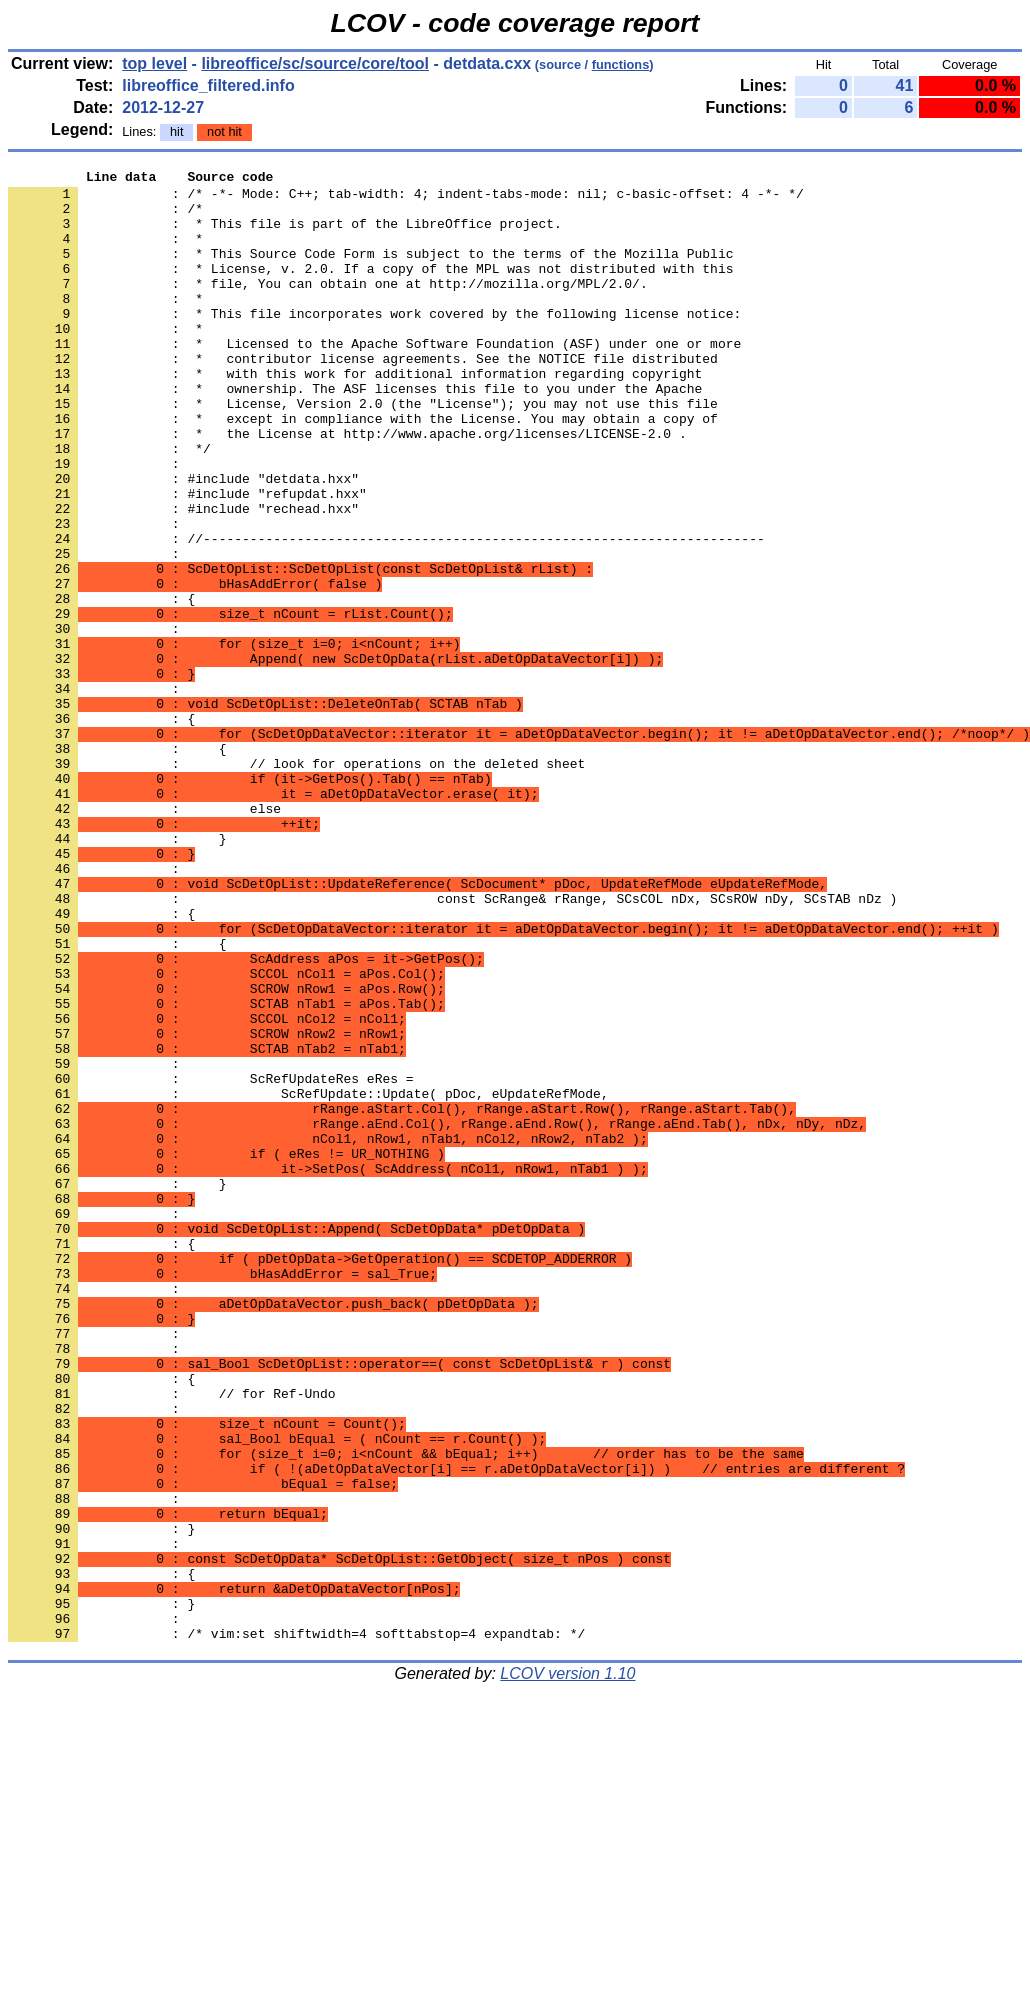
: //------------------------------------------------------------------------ (386, 613)
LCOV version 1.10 (567, 1967)
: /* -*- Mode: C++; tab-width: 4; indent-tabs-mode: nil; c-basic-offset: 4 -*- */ (406, 199)
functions (621, 64)
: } (101, 1801)
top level (154, 63)
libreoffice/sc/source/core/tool (315, 63)
